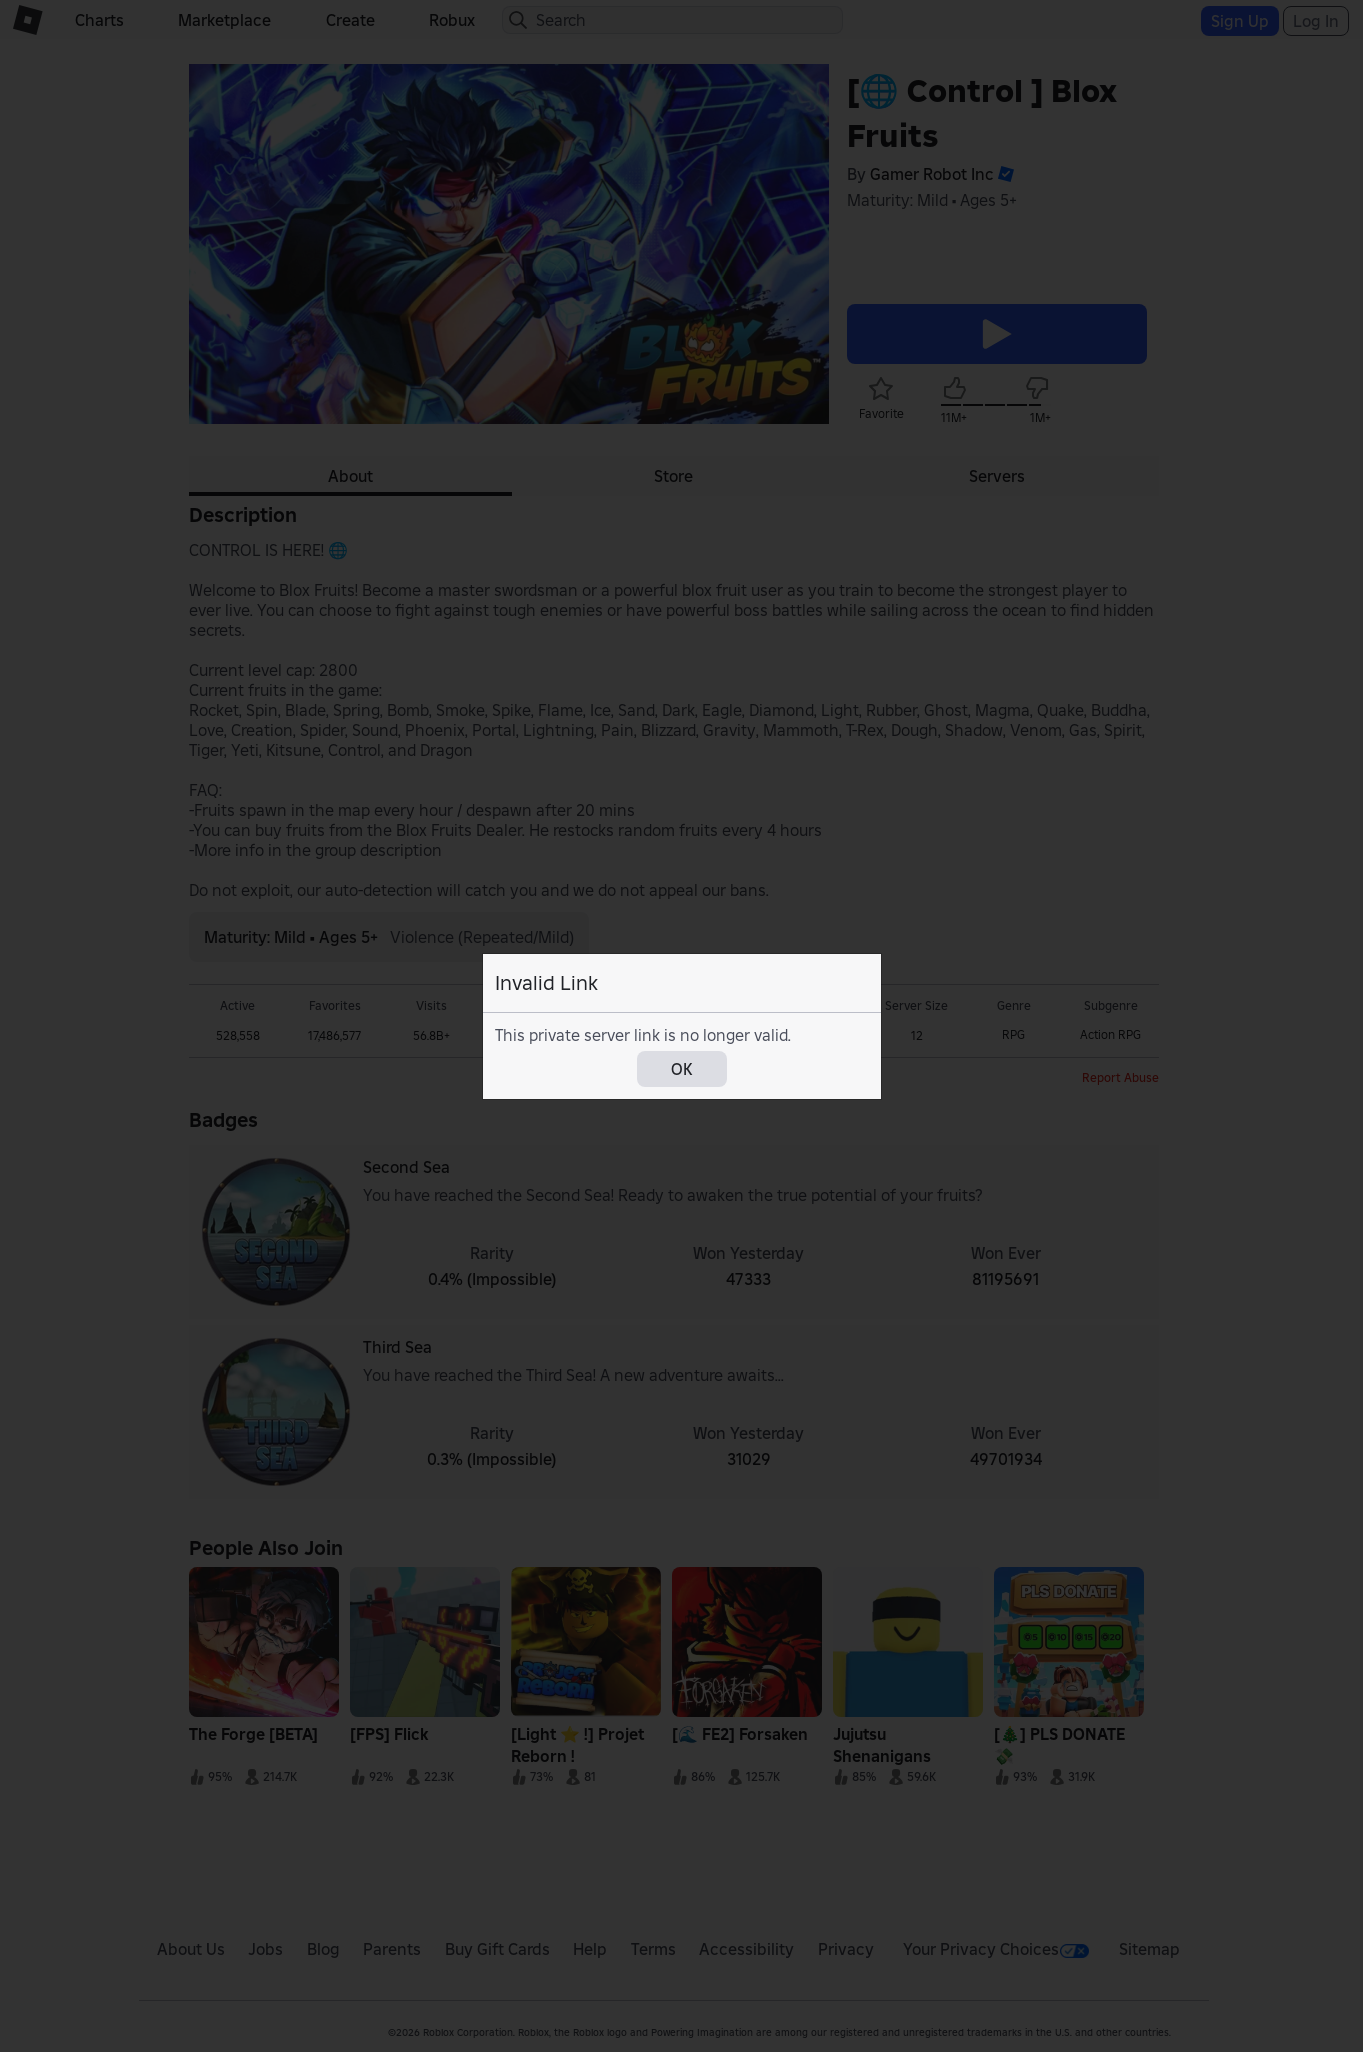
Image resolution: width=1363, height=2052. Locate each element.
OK (682, 1069)
